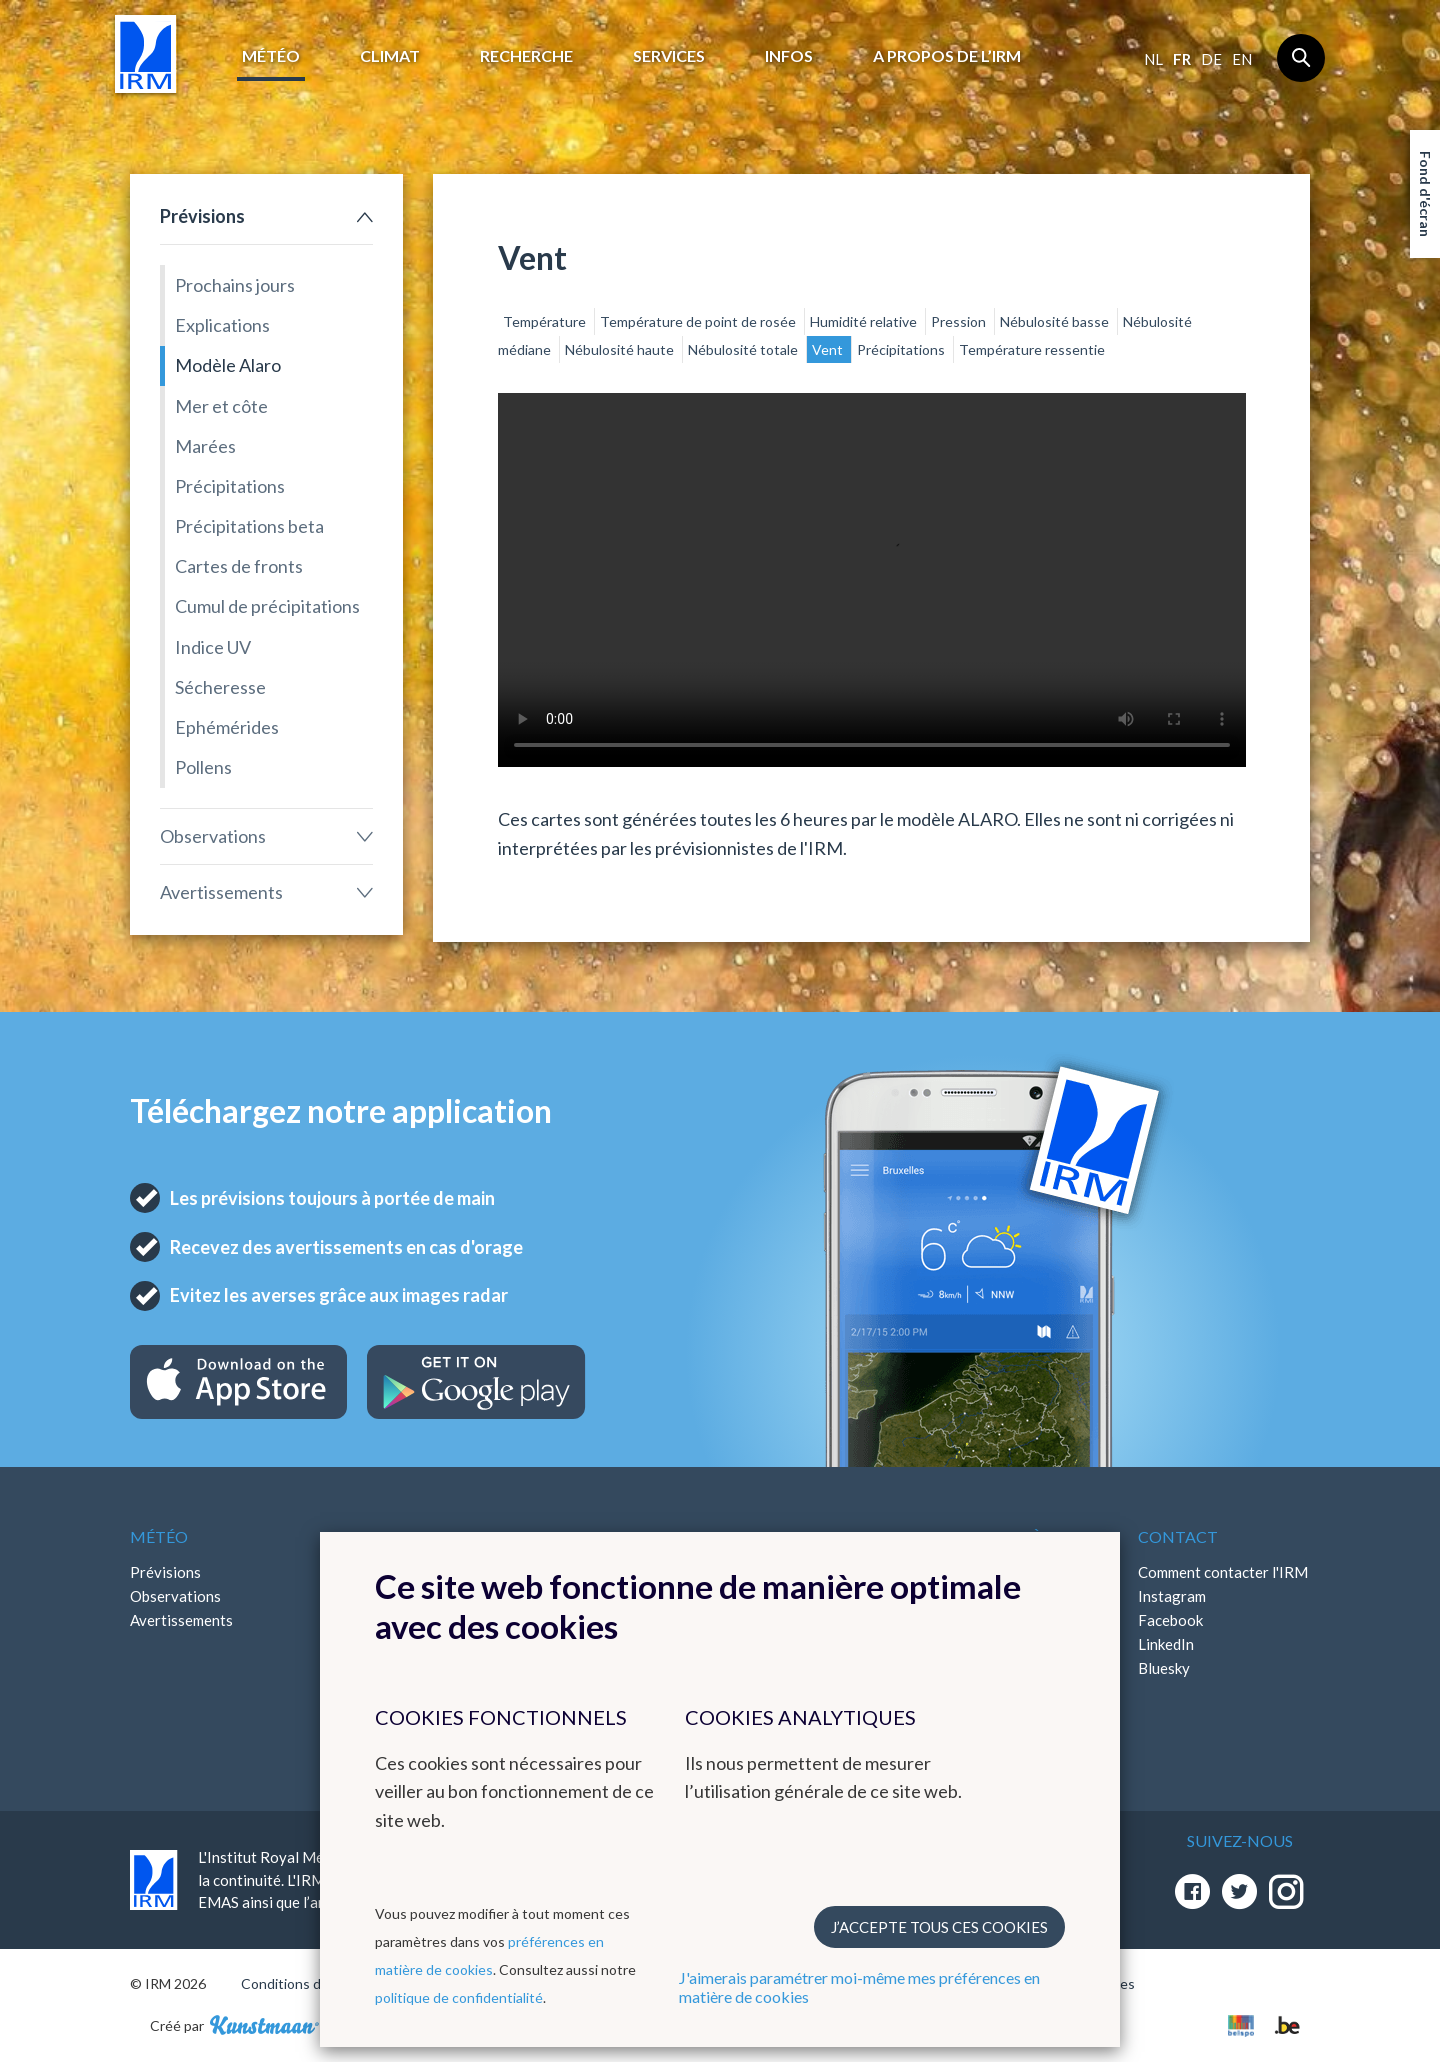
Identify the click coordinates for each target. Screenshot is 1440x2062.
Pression (960, 321)
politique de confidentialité (459, 1997)
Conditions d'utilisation (313, 1983)
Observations (213, 836)
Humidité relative (865, 321)
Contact (1178, 1536)
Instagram (1172, 1596)
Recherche (526, 55)
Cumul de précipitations (267, 606)
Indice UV (213, 647)
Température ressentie (1032, 349)
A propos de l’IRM (947, 55)
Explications (222, 325)
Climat (390, 55)
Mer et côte (221, 406)
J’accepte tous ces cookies (939, 1927)
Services (669, 55)
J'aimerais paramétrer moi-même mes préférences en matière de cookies (859, 1987)
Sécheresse (220, 687)
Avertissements (221, 892)
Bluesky (1164, 1668)
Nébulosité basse (1056, 321)
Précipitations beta (249, 526)
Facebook (1170, 1620)
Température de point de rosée (699, 321)
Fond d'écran (1425, 194)
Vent (829, 349)
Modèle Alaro (228, 365)
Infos (789, 55)
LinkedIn (1166, 1644)
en (1242, 59)
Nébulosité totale (744, 349)
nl (1153, 59)
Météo (271, 55)
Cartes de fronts (239, 566)
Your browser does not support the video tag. (872, 580)
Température (546, 321)
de (1211, 59)
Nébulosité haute (621, 349)
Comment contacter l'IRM (1223, 1572)
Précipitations (230, 486)
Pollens (203, 767)
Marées (205, 446)
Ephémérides (227, 727)
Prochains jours (235, 285)
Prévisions (202, 216)
